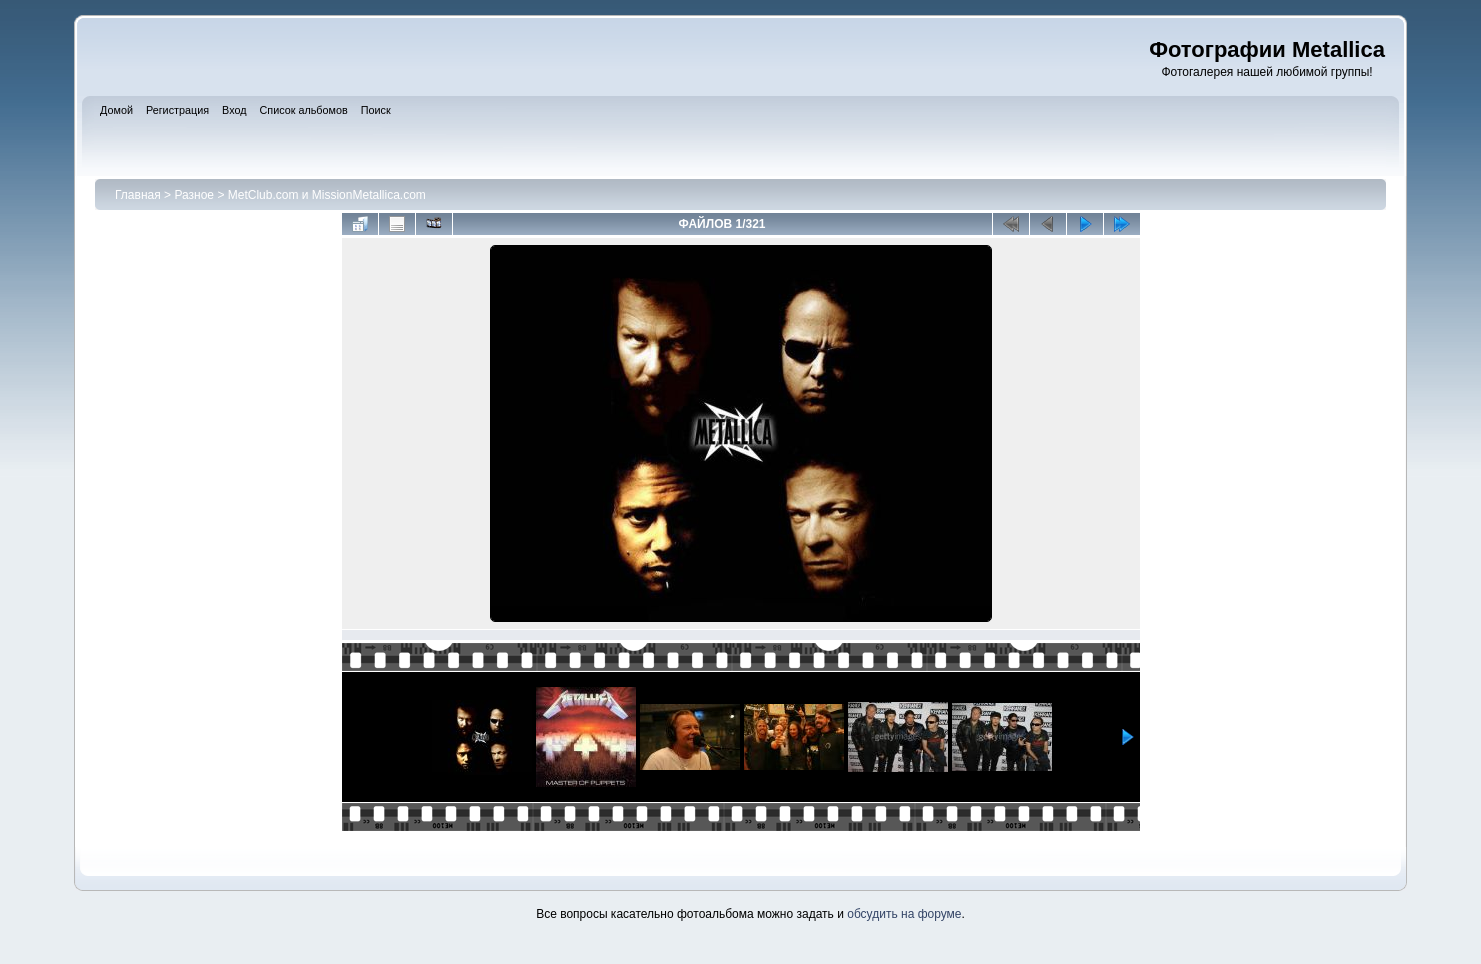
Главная (138, 195)
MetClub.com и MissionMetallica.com (327, 195)
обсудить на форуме (904, 914)
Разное (194, 195)
